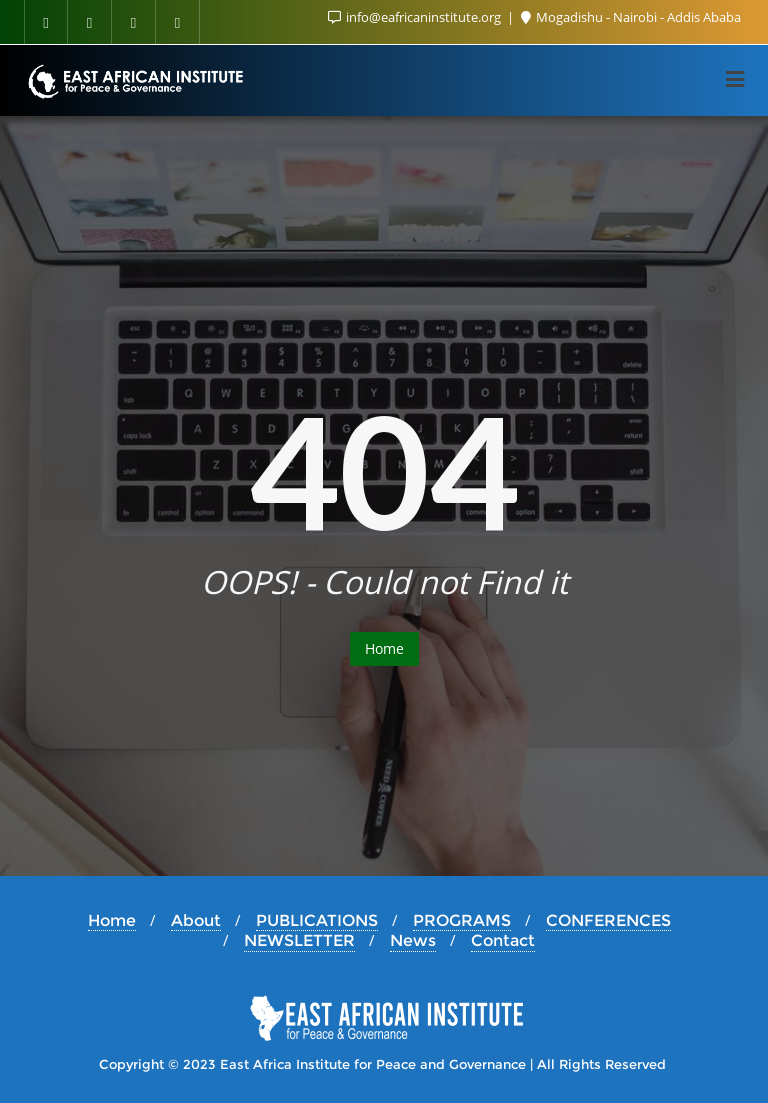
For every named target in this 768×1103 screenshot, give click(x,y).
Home (384, 648)
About (196, 920)
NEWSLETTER (299, 940)
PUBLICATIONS (317, 920)
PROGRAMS (462, 920)
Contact (503, 940)
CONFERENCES (608, 920)
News (413, 940)
